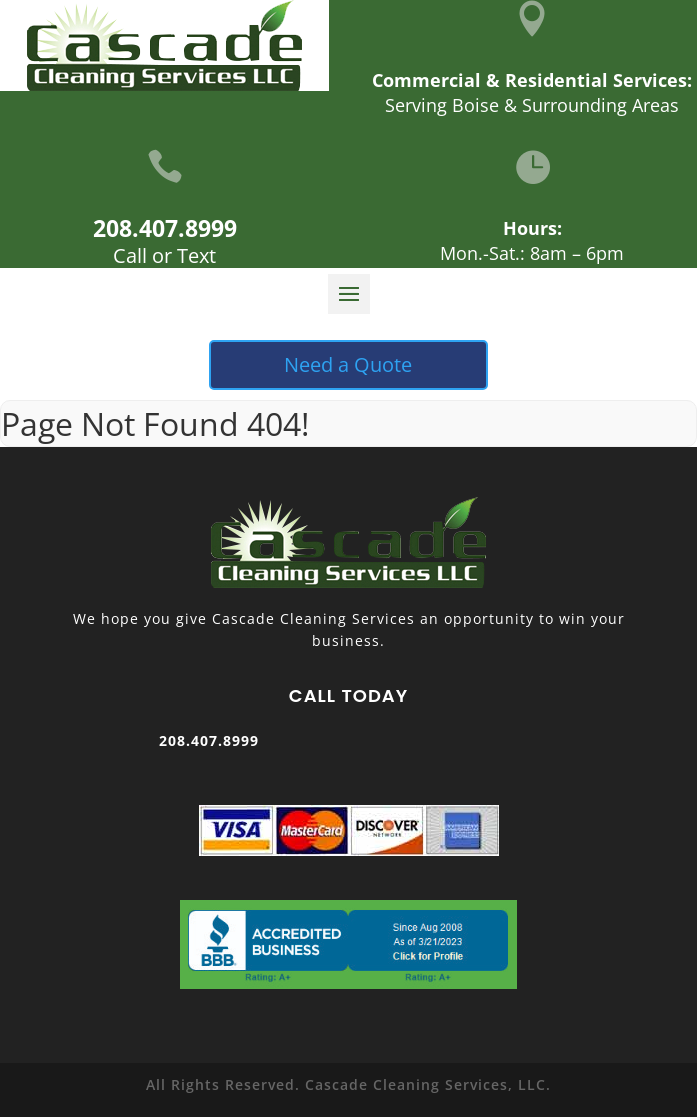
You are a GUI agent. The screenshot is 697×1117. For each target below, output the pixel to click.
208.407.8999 (165, 228)
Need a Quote (348, 364)
